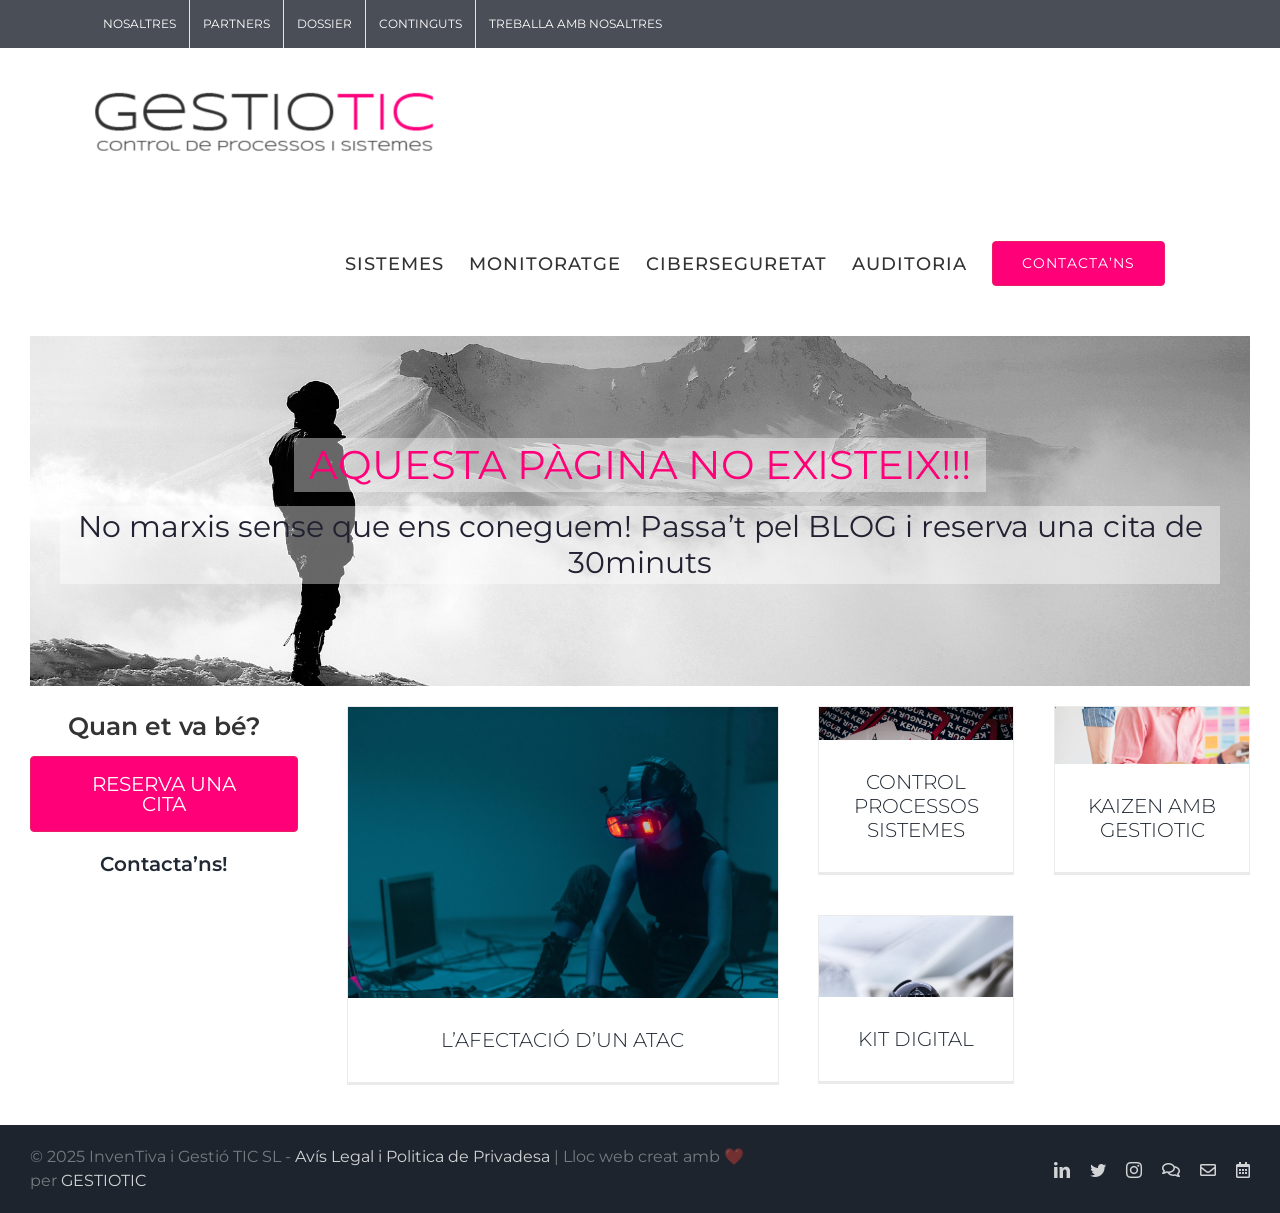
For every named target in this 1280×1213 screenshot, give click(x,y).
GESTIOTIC (103, 1180)
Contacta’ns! (164, 864)
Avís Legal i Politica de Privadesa (422, 1156)
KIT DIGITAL (916, 1039)
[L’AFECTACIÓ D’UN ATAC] (562, 894)
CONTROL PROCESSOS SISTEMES (916, 806)
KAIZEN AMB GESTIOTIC (1152, 818)
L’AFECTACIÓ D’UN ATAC (562, 1040)
